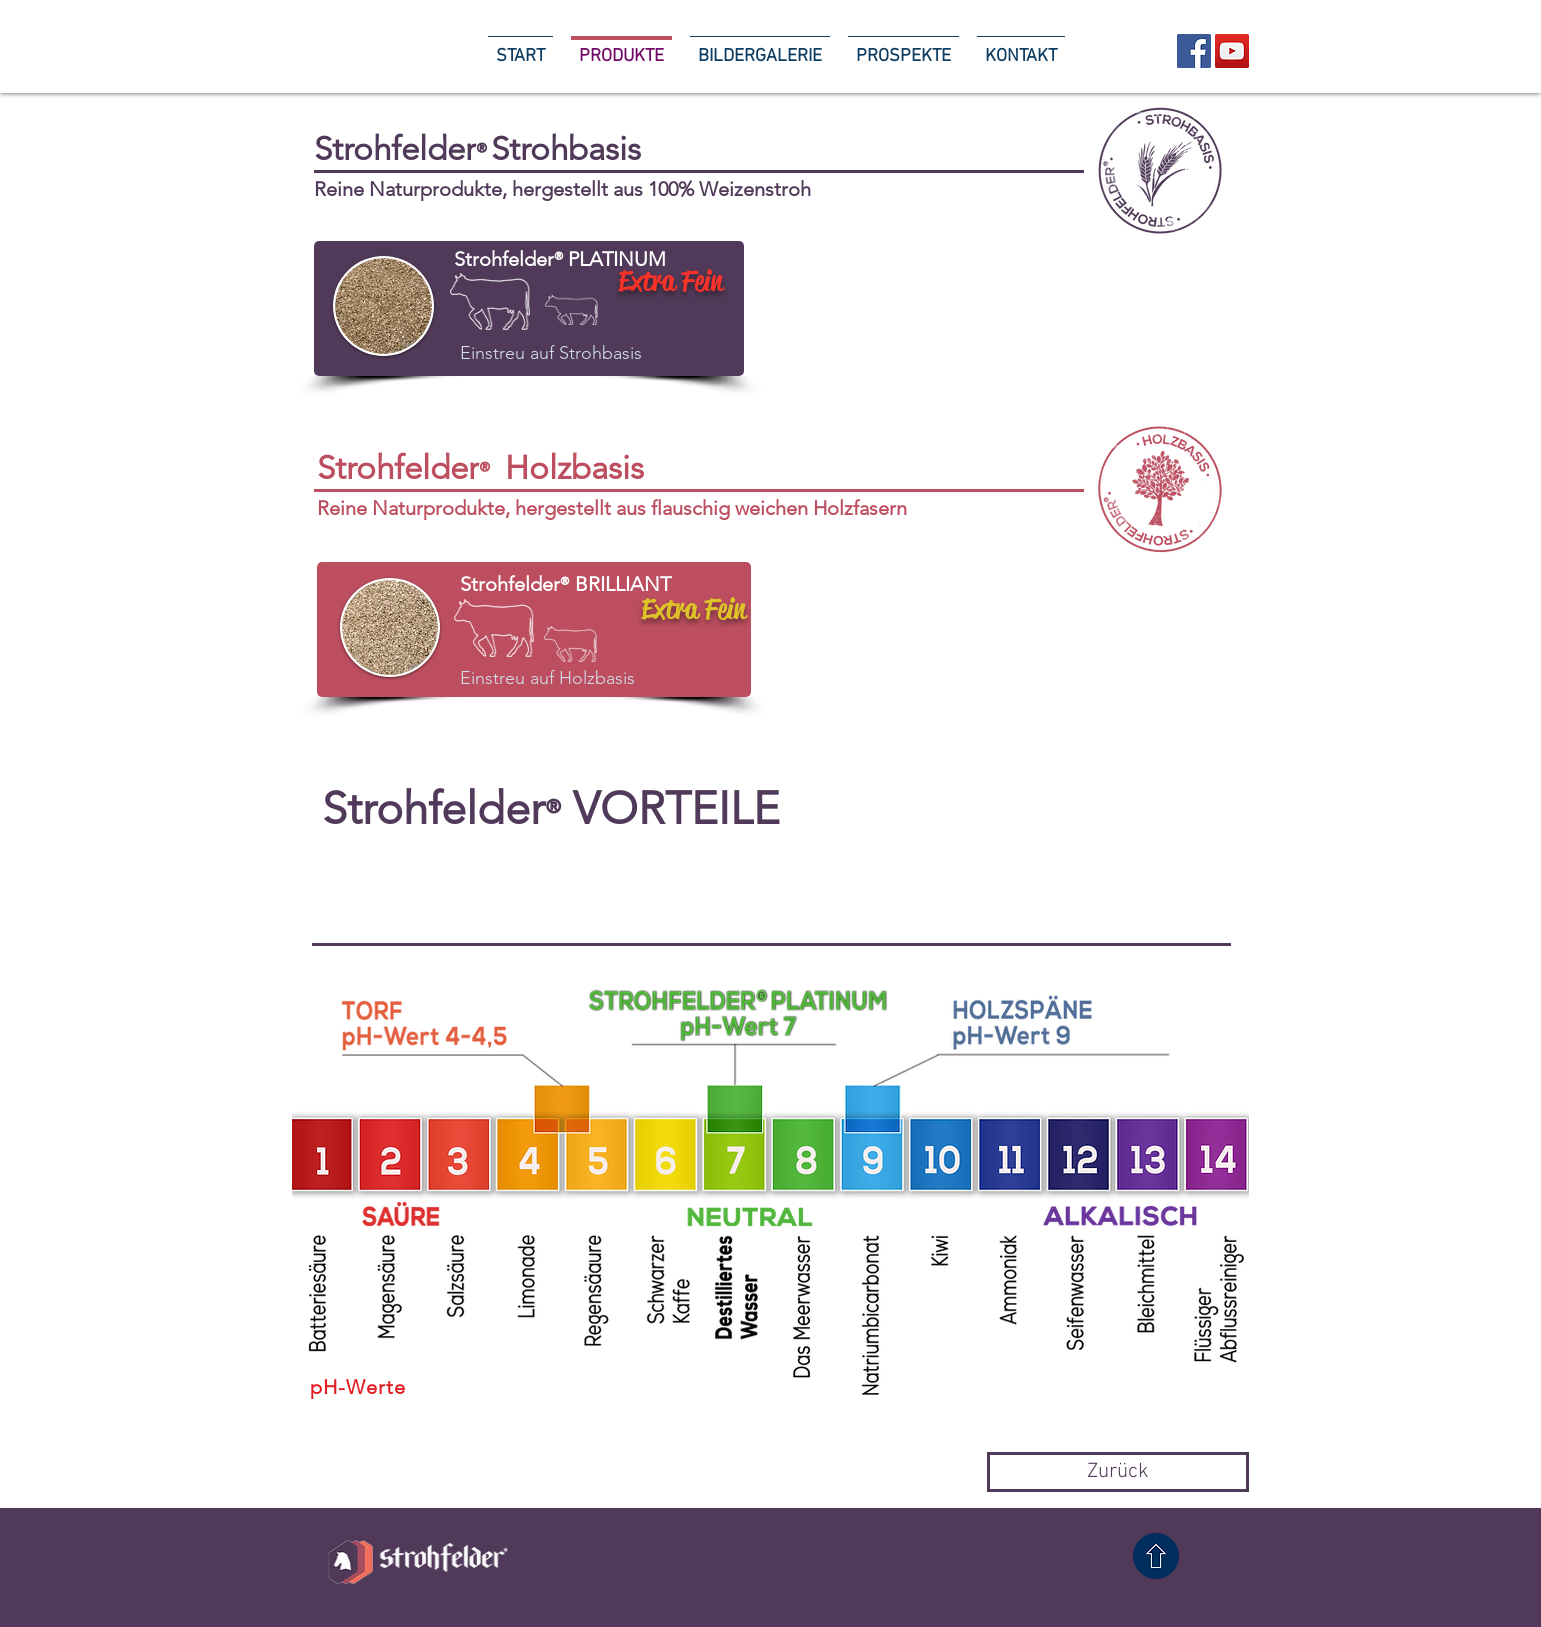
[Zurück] (1118, 1472)
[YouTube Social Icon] (1232, 51)
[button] (1041, 837)
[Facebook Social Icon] (1194, 51)
